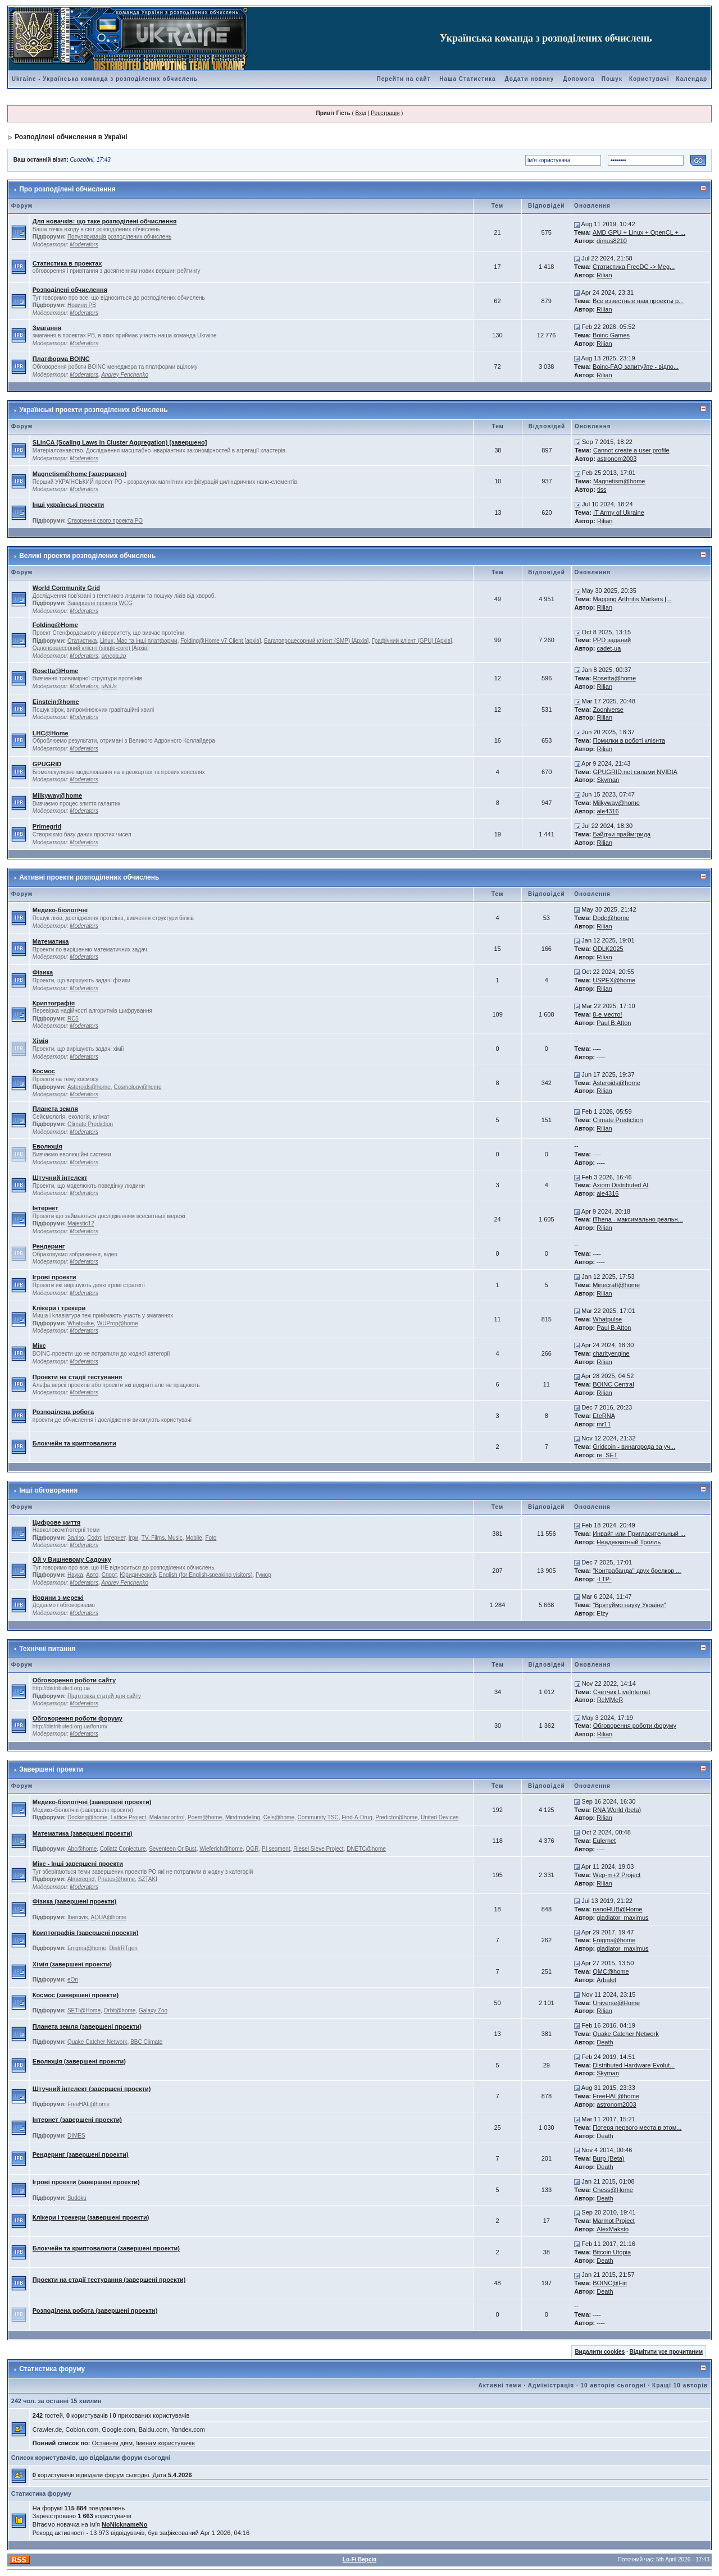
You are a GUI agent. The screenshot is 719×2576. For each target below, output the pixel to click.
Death (605, 2042)
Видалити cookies (600, 2352)
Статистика (82, 641)
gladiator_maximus (622, 1917)
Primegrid (47, 826)
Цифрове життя (56, 1522)
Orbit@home (120, 2010)
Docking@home (87, 1817)
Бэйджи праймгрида (622, 834)
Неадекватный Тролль (629, 1542)
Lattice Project (128, 1817)
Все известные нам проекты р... (638, 301)
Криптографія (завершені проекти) (86, 1932)
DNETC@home (366, 1849)
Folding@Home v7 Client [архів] (220, 641)
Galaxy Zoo (153, 2010)
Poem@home (205, 1817)
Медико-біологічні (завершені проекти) (92, 1802)
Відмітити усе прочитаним (666, 2352)
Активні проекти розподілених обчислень (89, 877)
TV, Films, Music (162, 1538)
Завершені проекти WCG (100, 603)
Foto (210, 1538)
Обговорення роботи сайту (74, 1680)
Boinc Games (611, 335)
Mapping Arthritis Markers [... (632, 599)
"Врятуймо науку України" (629, 1605)
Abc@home (82, 1849)
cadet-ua (609, 648)
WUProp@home (117, 1323)
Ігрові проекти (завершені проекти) (86, 2182)
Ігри (134, 1538)
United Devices (439, 1817)
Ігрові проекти (54, 1277)
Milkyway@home (57, 795)
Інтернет (45, 1208)
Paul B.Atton (614, 1022)
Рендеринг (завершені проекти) (81, 2154)
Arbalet (606, 1979)
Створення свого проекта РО (105, 521)
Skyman (608, 779)
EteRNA (604, 1415)
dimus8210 (612, 240)
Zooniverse (608, 709)
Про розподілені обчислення (67, 189)
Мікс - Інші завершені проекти (78, 1863)
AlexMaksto (613, 2229)
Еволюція (47, 1146)
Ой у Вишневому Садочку (72, 1559)
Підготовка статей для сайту (104, 1696)
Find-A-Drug (357, 1817)
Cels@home (278, 1817)
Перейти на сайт (403, 79)
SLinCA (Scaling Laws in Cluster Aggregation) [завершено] (120, 442)
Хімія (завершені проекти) (72, 1964)
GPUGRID (47, 764)
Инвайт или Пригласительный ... (639, 1533)
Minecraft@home (616, 1285)
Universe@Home (616, 2003)
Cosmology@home (137, 1087)
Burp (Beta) (608, 2158)
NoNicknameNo (124, 2524)
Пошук (612, 79)
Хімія (40, 1040)
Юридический (138, 1575)
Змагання (47, 327)
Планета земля (55, 1108)
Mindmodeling (242, 1817)
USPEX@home (614, 980)
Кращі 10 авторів (680, 2385)
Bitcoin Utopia (612, 2252)
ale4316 (608, 811)
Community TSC (318, 1817)
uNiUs (109, 686)
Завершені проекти (51, 1769)
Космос (44, 1071)
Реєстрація (385, 113)
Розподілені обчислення (70, 289)
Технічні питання (47, 1649)
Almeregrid (80, 1879)
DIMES (76, 2136)
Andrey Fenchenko (124, 375)
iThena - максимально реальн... (638, 1219)
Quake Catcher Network (97, 2042)
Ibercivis (77, 1917)
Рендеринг (49, 1246)
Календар (692, 79)
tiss (602, 489)
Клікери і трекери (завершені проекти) (91, 2217)
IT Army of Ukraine (618, 512)
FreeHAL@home (88, 2104)
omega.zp (114, 656)
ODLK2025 (608, 948)
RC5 (73, 1018)
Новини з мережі (58, 1597)
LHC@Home (51, 733)
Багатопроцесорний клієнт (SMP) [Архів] (316, 641)
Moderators (84, 244)
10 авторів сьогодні (613, 2385)
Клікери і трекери (59, 1308)
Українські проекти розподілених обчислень (93, 410)
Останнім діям (112, 2443)
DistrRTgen (124, 1948)
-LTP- (604, 1579)
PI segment (276, 1849)
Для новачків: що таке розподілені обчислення (105, 221)
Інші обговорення (48, 1490)
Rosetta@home (614, 678)
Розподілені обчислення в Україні (71, 137)
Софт (94, 1538)
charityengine (611, 1353)
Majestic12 (80, 1223)
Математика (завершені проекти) (83, 1833)
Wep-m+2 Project (616, 1875)
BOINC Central (613, 1384)
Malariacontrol (167, 1817)
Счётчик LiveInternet (621, 1692)
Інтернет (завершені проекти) (77, 2119)
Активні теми (499, 2385)
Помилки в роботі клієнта (629, 740)
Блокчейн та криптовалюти (74, 1443)
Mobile (193, 1538)
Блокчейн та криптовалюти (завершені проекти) (106, 2248)
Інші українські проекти (68, 504)
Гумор (263, 1575)
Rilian (604, 275)
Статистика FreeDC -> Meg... (634, 266)
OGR (252, 1849)
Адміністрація (551, 2385)
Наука (75, 1575)
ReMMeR (610, 1699)
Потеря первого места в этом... (637, 2127)
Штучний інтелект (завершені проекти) (92, 2088)
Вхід (361, 113)
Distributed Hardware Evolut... (634, 2065)
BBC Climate (146, 2042)
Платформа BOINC (61, 358)
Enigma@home (86, 1948)
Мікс (39, 1345)
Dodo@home (611, 917)
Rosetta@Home (56, 670)
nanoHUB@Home (617, 1909)
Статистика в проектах (67, 263)
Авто (92, 1575)
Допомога (578, 79)
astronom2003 (616, 458)
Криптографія (54, 1003)
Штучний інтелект (60, 1177)
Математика (51, 941)
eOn (72, 1979)
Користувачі (649, 79)
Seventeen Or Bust (173, 1849)
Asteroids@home (89, 1087)
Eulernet (604, 1840)
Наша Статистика (467, 79)
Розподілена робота (63, 1411)
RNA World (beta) (617, 1809)
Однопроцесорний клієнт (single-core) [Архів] (91, 648)
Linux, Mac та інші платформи (139, 641)
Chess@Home (613, 2189)
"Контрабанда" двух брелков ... (637, 1570)
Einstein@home (56, 701)
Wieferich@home (221, 1849)
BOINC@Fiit (610, 2283)
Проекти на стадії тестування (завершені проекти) (109, 2279)
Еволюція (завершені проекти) (79, 2061)
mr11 (604, 1424)
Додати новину (529, 79)
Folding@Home (55, 624)
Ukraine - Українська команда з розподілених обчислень (105, 79)
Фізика (43, 972)
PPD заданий (612, 640)
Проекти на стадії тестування (77, 1377)
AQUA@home (109, 1917)
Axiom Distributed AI (620, 1185)
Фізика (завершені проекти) (74, 1901)
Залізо (75, 1538)
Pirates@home (116, 1879)
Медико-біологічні (60, 910)
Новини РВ (81, 305)
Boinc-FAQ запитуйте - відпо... (636, 366)
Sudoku (77, 2198)
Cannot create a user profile (631, 450)
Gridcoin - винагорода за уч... (634, 1446)
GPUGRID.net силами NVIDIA (635, 771)
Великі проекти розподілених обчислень (87, 556)
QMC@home (611, 1971)
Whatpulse (80, 1323)
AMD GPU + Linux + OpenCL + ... (639, 232)
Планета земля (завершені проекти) (87, 2026)
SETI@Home (84, 2010)
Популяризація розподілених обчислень (119, 237)
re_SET (607, 1455)
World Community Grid (66, 587)
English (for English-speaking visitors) (206, 1575)
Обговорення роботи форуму (77, 1718)
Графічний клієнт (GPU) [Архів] (412, 641)
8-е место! (607, 1014)
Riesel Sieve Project (318, 1849)
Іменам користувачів (165, 2443)
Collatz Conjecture (123, 1849)
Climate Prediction (90, 1124)
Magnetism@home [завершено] (79, 473)
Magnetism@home (619, 481)
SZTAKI (147, 1879)
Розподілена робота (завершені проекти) (95, 2310)
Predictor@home (396, 1817)
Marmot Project (614, 2220)
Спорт (109, 1575)
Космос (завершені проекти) (76, 1995)
